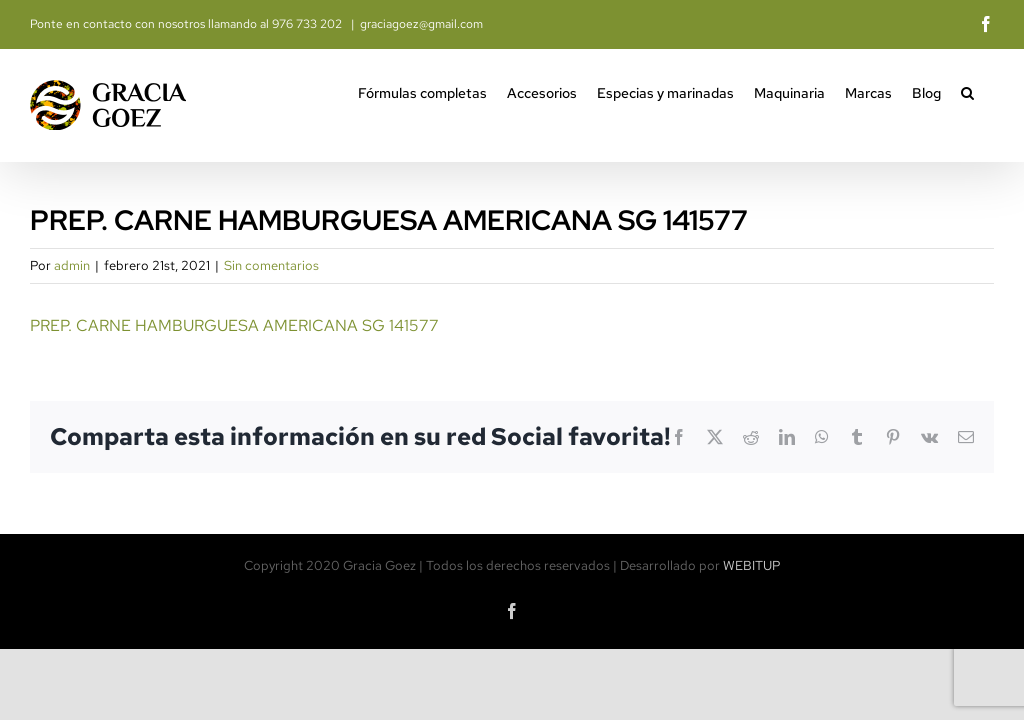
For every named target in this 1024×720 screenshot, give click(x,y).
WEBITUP (752, 565)
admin (72, 265)
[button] (967, 91)
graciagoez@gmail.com (421, 24)
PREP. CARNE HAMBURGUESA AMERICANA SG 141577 (234, 325)
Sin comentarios (271, 265)
